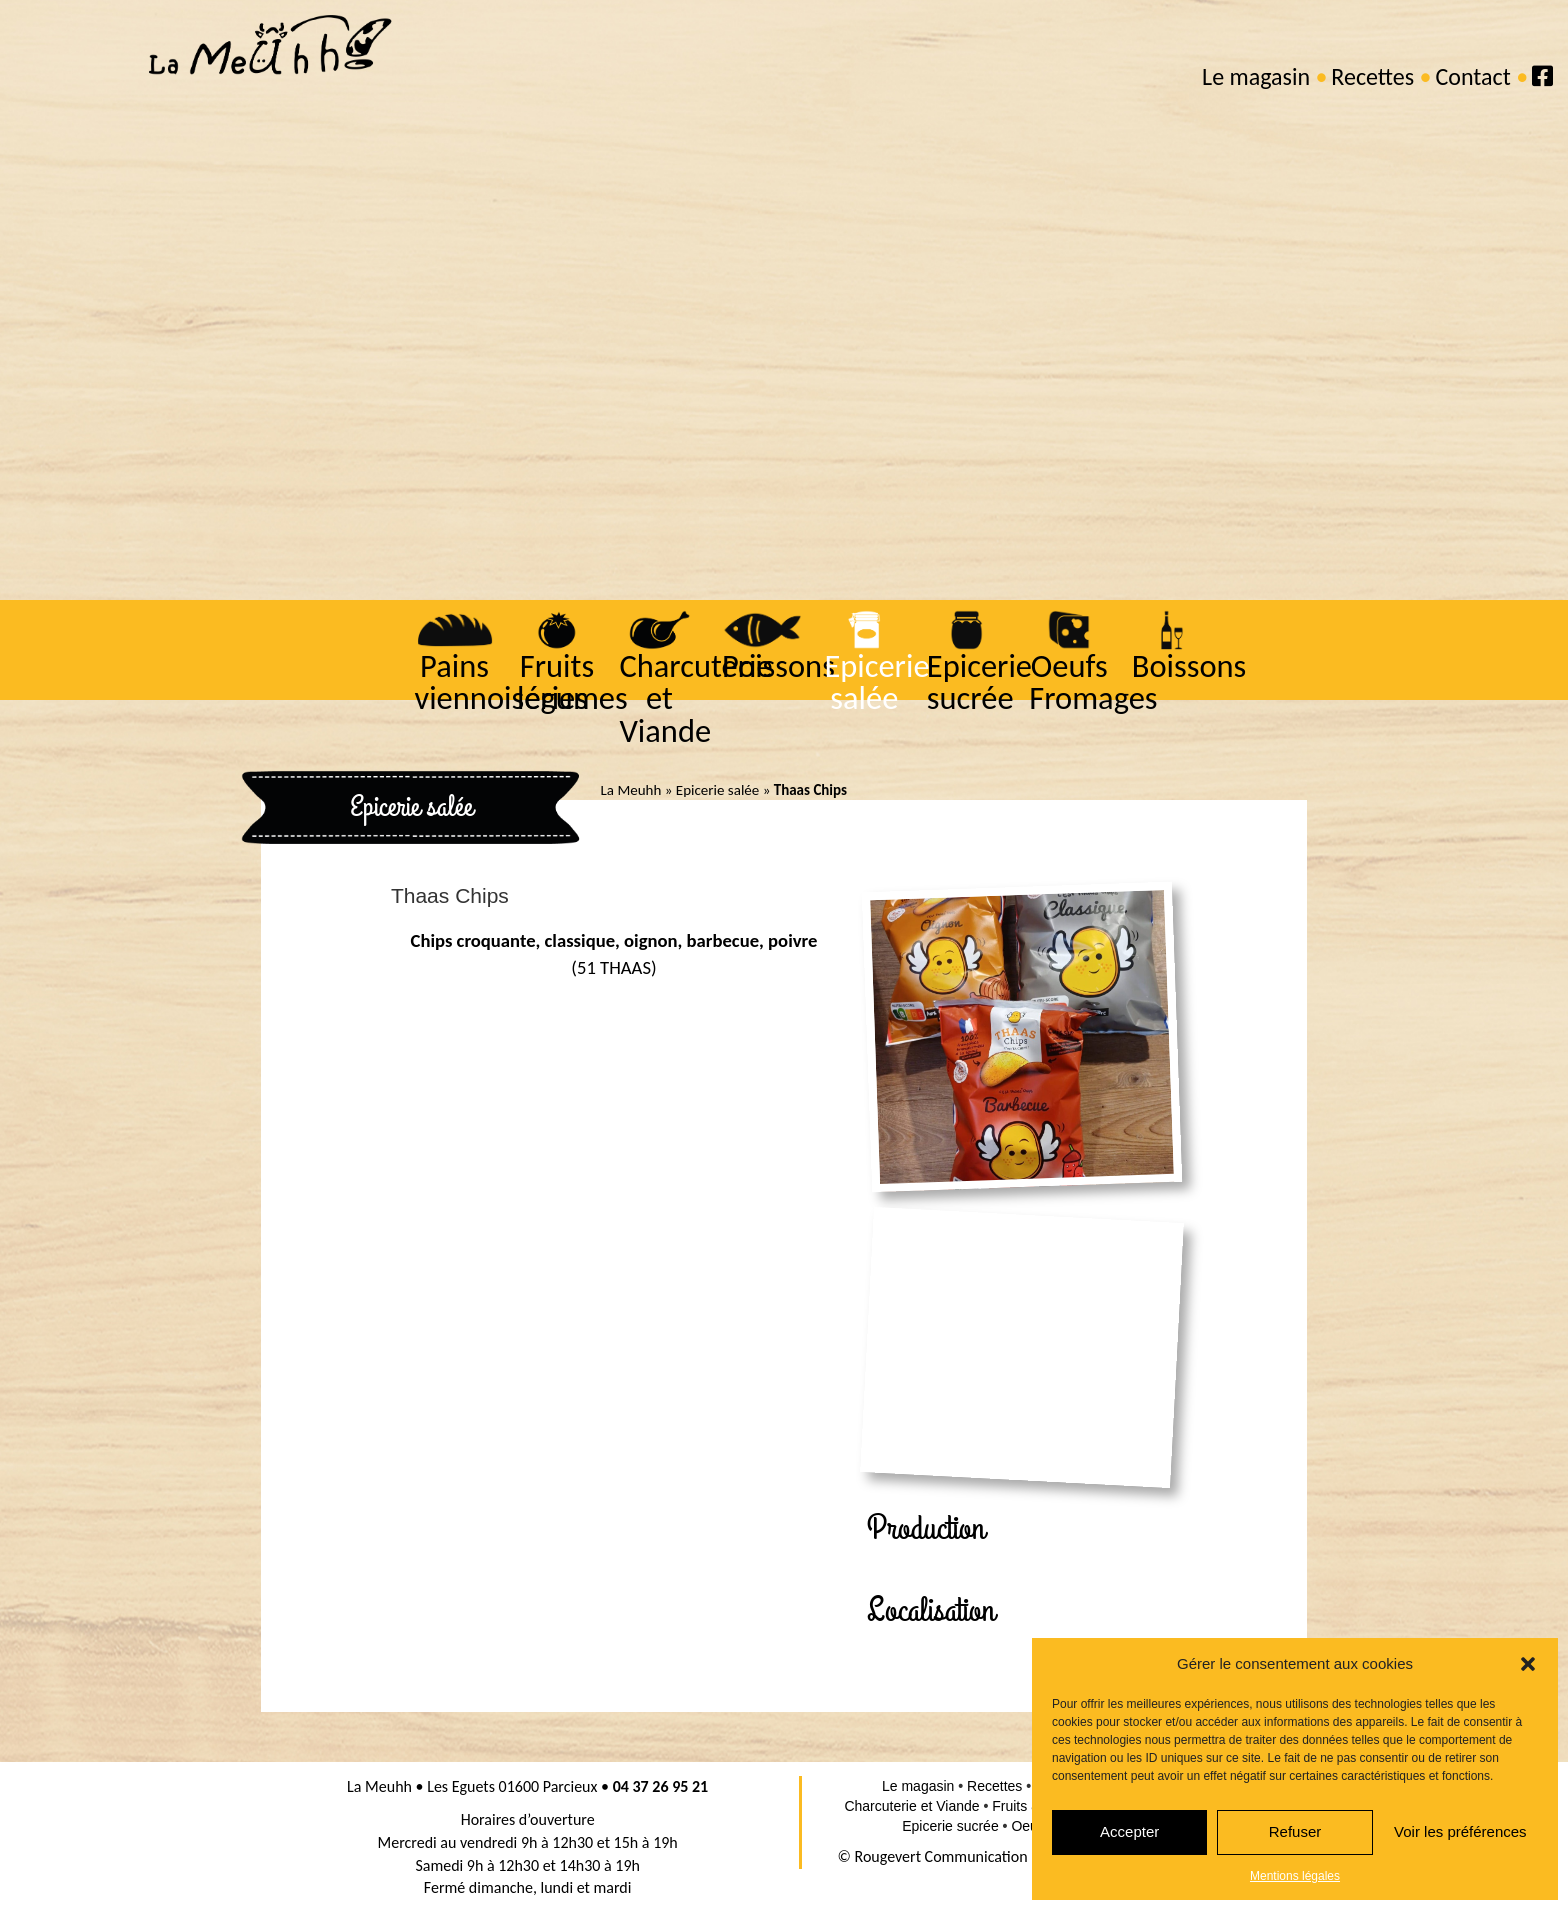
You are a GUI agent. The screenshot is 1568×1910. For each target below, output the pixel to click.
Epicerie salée (874, 682)
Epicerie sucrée (977, 682)
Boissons (1187, 666)
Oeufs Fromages (1091, 682)
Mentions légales (1295, 1876)
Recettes (1372, 76)
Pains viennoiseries (498, 682)
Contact (1472, 76)
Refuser (1295, 1831)
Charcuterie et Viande (693, 698)
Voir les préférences (1460, 1831)
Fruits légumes (570, 682)
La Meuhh (631, 790)
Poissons (776, 666)
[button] (1528, 1664)
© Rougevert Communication (933, 1856)
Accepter (1129, 1831)
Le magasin (1256, 76)
